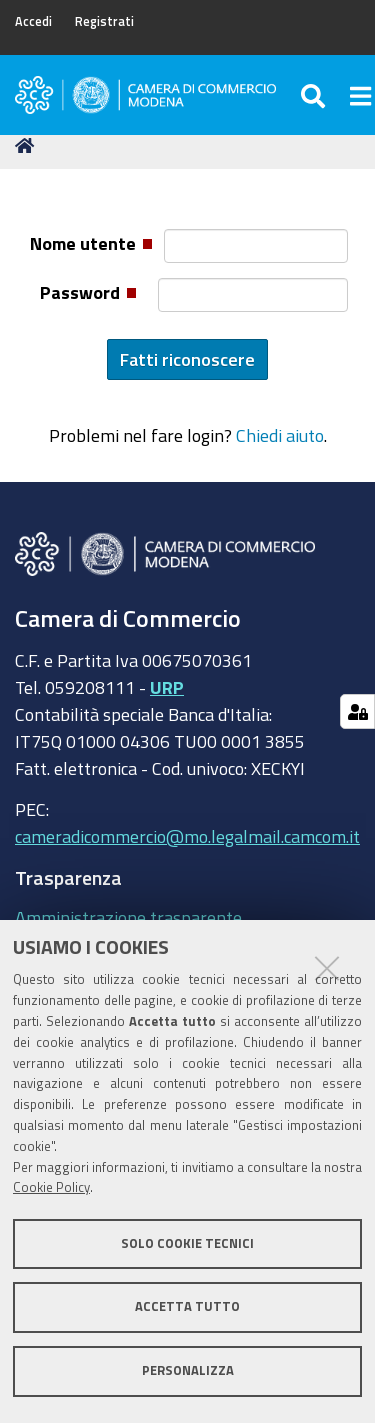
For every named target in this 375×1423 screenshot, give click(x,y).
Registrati (104, 21)
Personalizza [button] (188, 1370)
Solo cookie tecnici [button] (187, 1243)
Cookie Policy (51, 1187)
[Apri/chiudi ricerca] (315, 95)
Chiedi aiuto (280, 435)
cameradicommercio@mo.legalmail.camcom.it (187, 836)
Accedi (33, 21)
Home (28, 145)
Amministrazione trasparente (128, 917)
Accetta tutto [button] (187, 1306)
